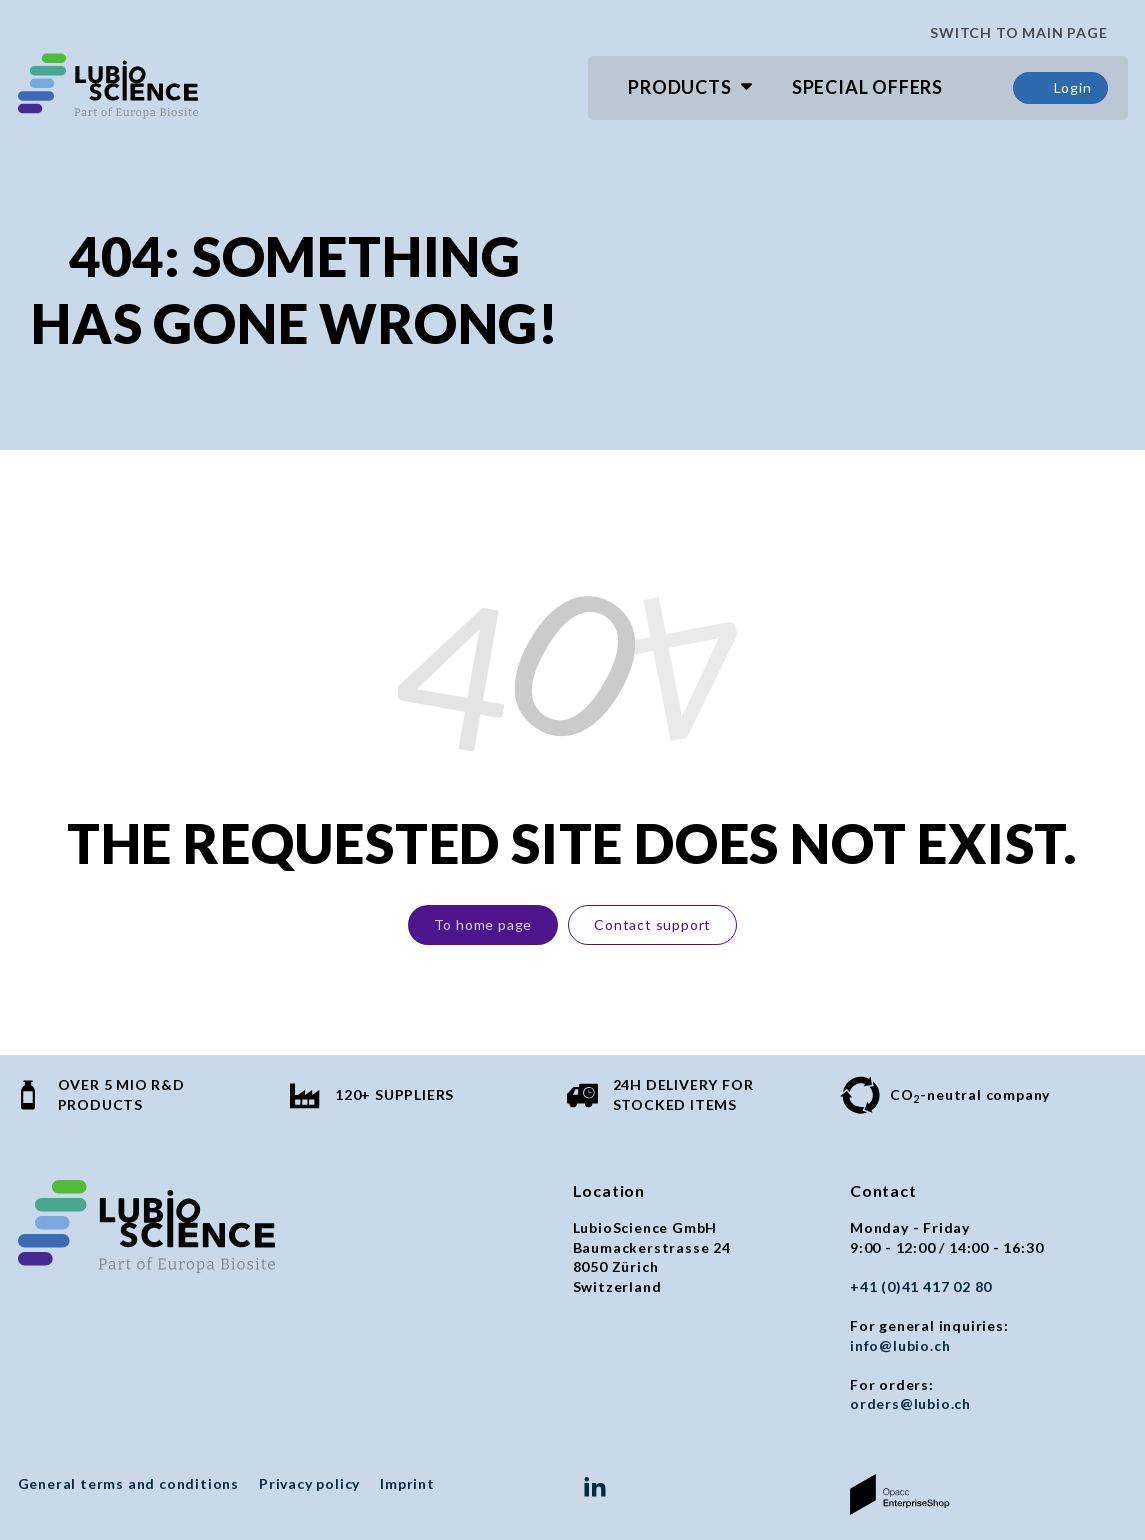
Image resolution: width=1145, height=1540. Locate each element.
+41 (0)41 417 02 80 (921, 1286)
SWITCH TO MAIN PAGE (1011, 33)
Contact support (652, 924)
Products (679, 87)
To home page (483, 924)
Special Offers (867, 87)
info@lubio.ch (900, 1345)
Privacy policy (309, 1483)
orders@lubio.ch (910, 1403)
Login (1060, 88)
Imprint (407, 1483)
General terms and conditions (128, 1483)
